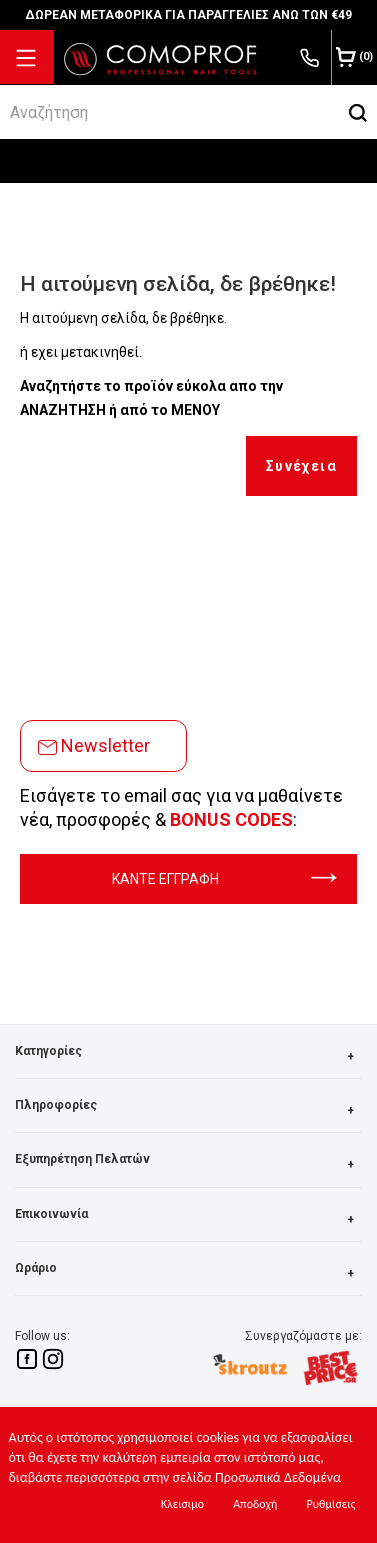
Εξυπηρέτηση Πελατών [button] (188, 1164)
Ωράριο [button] (188, 1273)
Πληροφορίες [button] (188, 1110)
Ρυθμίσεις (330, 1504)
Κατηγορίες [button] (188, 1056)
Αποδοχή (255, 1504)
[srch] (169, 112)
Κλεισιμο (182, 1504)
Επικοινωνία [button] (188, 1219)
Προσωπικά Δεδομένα (278, 1477)
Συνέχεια (301, 466)
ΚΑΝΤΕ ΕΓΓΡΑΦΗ (224, 879)
